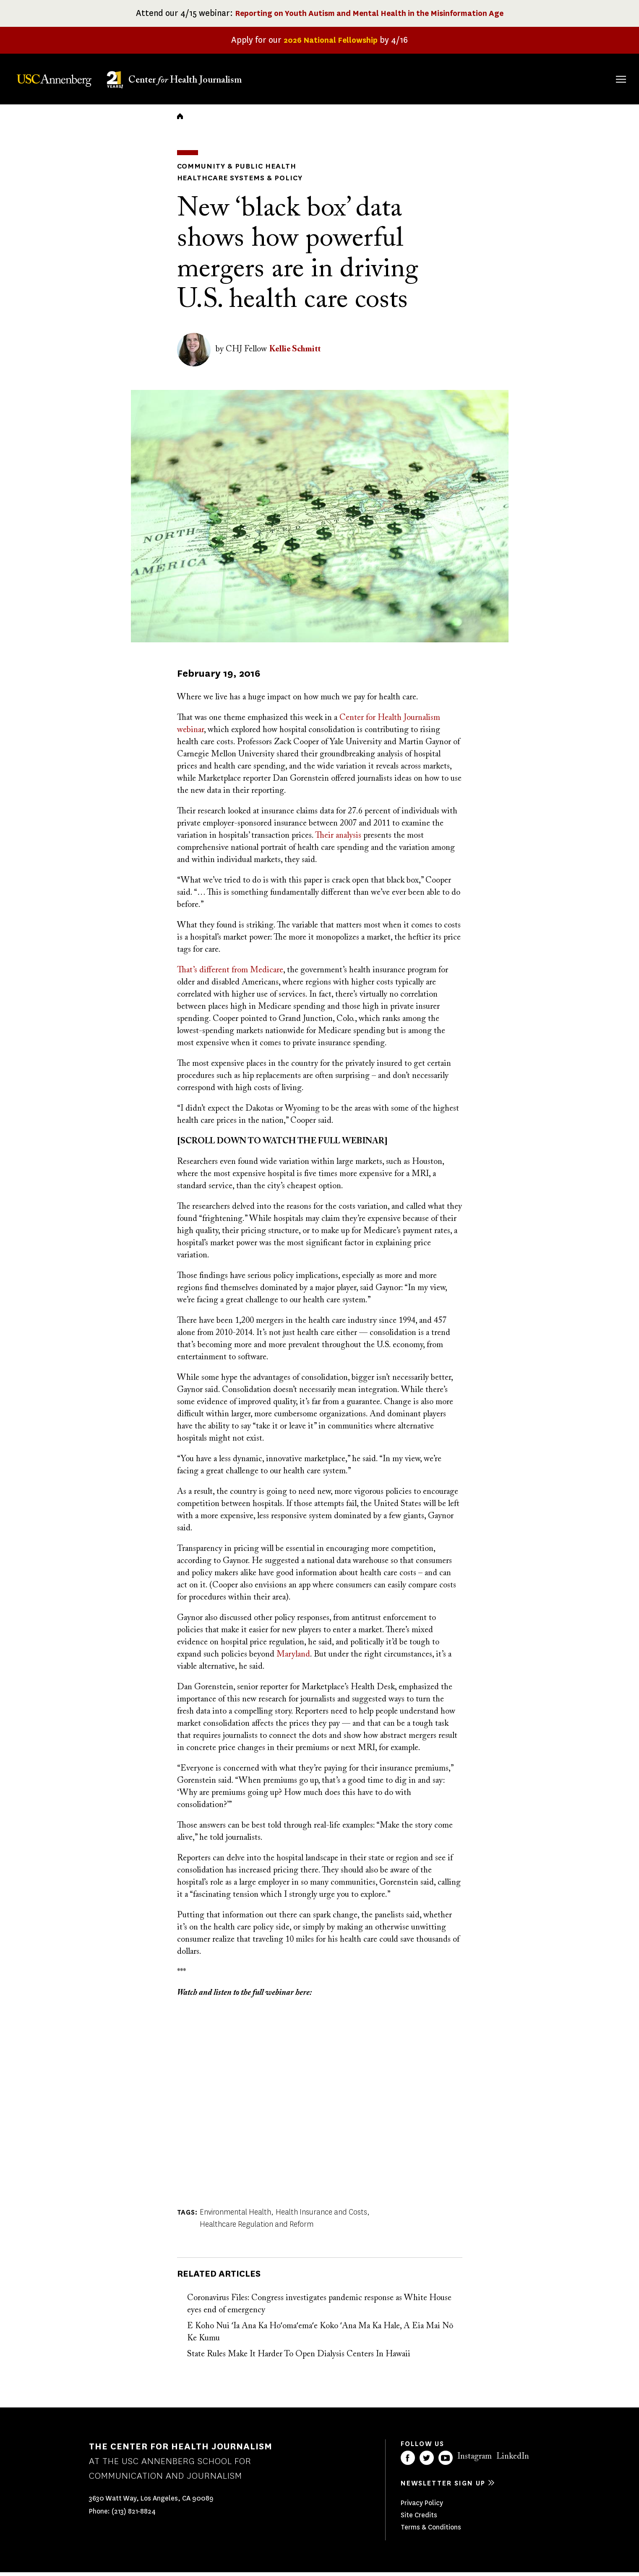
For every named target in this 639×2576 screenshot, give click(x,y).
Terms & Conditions (431, 2531)
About (367, 77)
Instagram (474, 2460)
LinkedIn (512, 2460)
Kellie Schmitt (295, 353)
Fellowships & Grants (416, 83)
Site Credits (419, 2518)
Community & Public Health (230, 170)
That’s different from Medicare (230, 974)
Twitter (427, 2461)
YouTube (445, 2461)
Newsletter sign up (443, 2487)
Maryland (293, 1658)
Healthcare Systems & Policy (234, 181)
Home (180, 122)
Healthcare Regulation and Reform (256, 2228)
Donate (581, 77)
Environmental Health (235, 2216)
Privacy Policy (422, 2506)
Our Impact (530, 77)
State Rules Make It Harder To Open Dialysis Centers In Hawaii (298, 2357)
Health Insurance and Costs (321, 2216)
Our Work (474, 77)
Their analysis (338, 839)
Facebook (408, 2461)
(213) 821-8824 (134, 2514)
